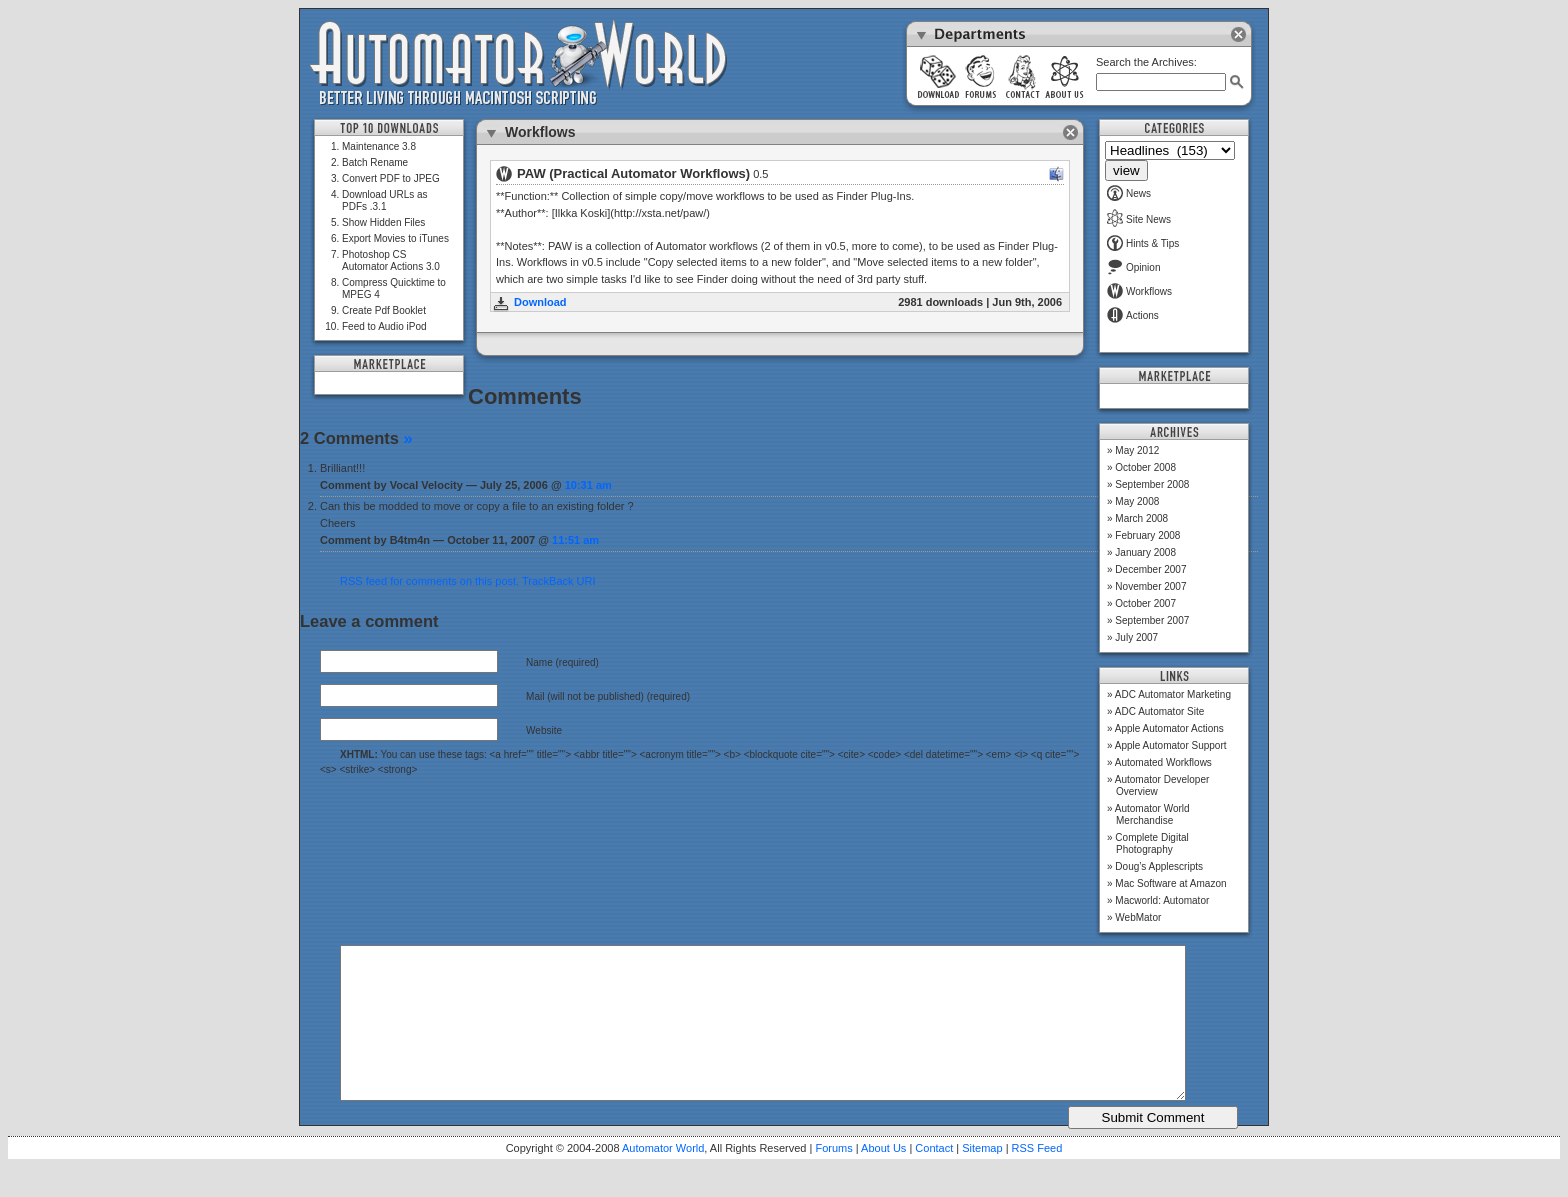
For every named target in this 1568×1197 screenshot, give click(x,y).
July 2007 (1136, 637)
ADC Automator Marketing (1173, 694)
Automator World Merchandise (1152, 814)
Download (540, 302)
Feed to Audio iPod (384, 326)
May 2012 (1137, 450)
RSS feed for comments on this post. (429, 581)
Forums (833, 1178)
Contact (934, 1178)
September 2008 (1152, 484)
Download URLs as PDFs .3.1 (385, 200)
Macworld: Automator (1162, 900)
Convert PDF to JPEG (391, 178)
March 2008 (1141, 518)
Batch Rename (375, 162)
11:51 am (575, 540)
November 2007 (1150, 586)
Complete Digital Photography (1151, 843)
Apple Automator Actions (1169, 728)
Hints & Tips (1143, 243)
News (1129, 193)
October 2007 (1145, 603)
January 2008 (1145, 552)
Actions (1133, 315)
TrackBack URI (559, 581)
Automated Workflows (1163, 762)
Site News (1139, 219)
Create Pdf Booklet (384, 310)
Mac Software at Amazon (1170, 883)
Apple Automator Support (1171, 745)
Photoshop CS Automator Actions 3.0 (391, 260)
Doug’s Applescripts (1159, 866)
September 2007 (1152, 620)
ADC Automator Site (1159, 711)
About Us (883, 1178)
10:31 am (588, 485)
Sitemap (982, 1178)
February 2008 (1147, 535)
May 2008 (1137, 501)
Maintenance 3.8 (379, 146)
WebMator (1138, 917)
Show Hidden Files (383, 222)
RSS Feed (1037, 1178)
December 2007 (1150, 569)
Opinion (1133, 267)
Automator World (663, 1178)
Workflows (1139, 291)
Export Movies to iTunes (395, 238)
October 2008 (1145, 467)
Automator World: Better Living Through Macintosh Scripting (518, 64)
